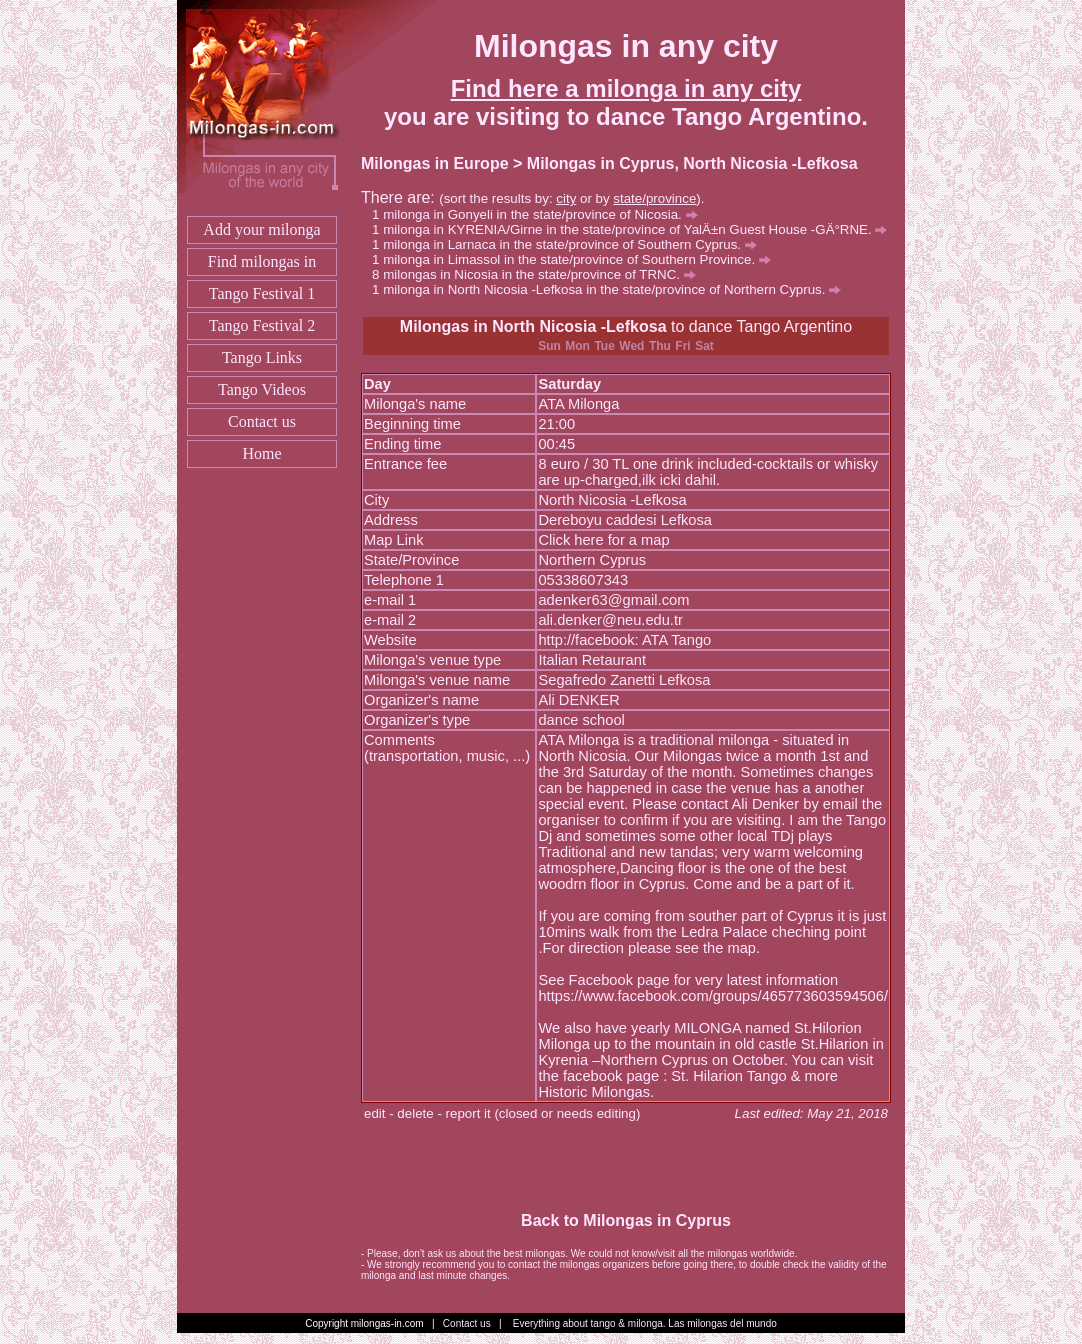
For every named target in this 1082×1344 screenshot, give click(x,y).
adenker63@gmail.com (613, 600)
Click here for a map (603, 540)
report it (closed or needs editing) (543, 1113)
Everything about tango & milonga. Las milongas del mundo (645, 1323)
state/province (654, 198)
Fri (682, 346)
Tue (604, 346)
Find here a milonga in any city (626, 88)
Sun (549, 346)
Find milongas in (262, 261)
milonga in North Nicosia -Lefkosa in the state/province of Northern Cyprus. (612, 289)
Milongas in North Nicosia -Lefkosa (533, 326)
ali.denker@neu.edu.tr (610, 620)
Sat (704, 346)
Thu (660, 346)
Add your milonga (261, 229)
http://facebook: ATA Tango (624, 640)
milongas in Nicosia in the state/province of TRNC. (539, 274)
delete (415, 1113)
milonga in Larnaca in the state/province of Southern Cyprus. (570, 244)
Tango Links (262, 357)
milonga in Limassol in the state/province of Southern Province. (577, 259)
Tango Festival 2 (262, 325)
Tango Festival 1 (262, 293)
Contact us (262, 421)
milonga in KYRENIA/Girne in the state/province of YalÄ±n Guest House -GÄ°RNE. (635, 229)
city (566, 198)
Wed (631, 346)
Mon (577, 346)
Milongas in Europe (435, 163)
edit (375, 1113)
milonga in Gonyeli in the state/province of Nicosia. (540, 214)
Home (261, 453)
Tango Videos (262, 389)
